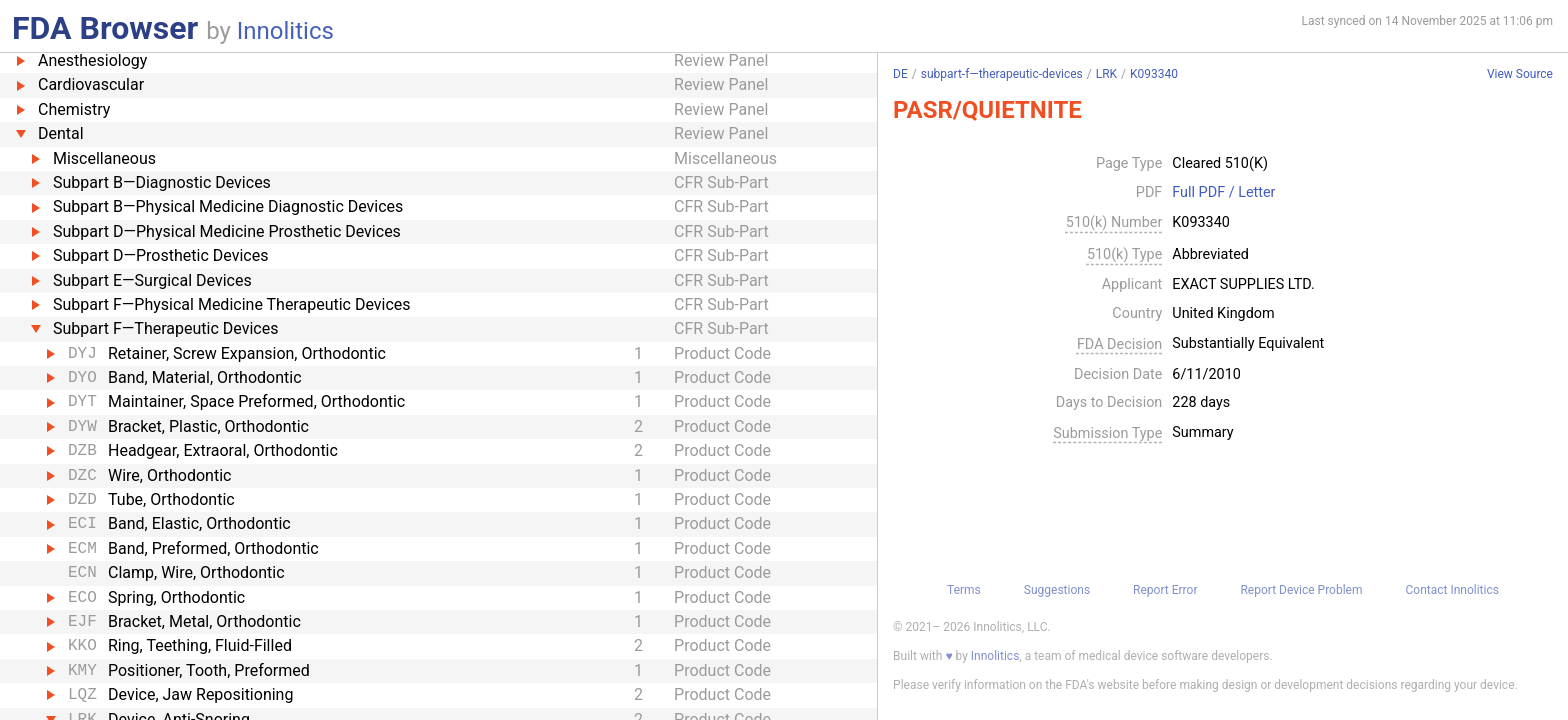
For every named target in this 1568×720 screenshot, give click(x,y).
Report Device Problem (1301, 590)
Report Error (1165, 590)
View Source (1520, 74)
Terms (964, 590)
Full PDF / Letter (1223, 193)
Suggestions (1057, 590)
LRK (1106, 74)
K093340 (1154, 74)
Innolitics (285, 31)
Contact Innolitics (1451, 590)
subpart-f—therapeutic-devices (1002, 74)
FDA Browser (105, 28)
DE (900, 74)
